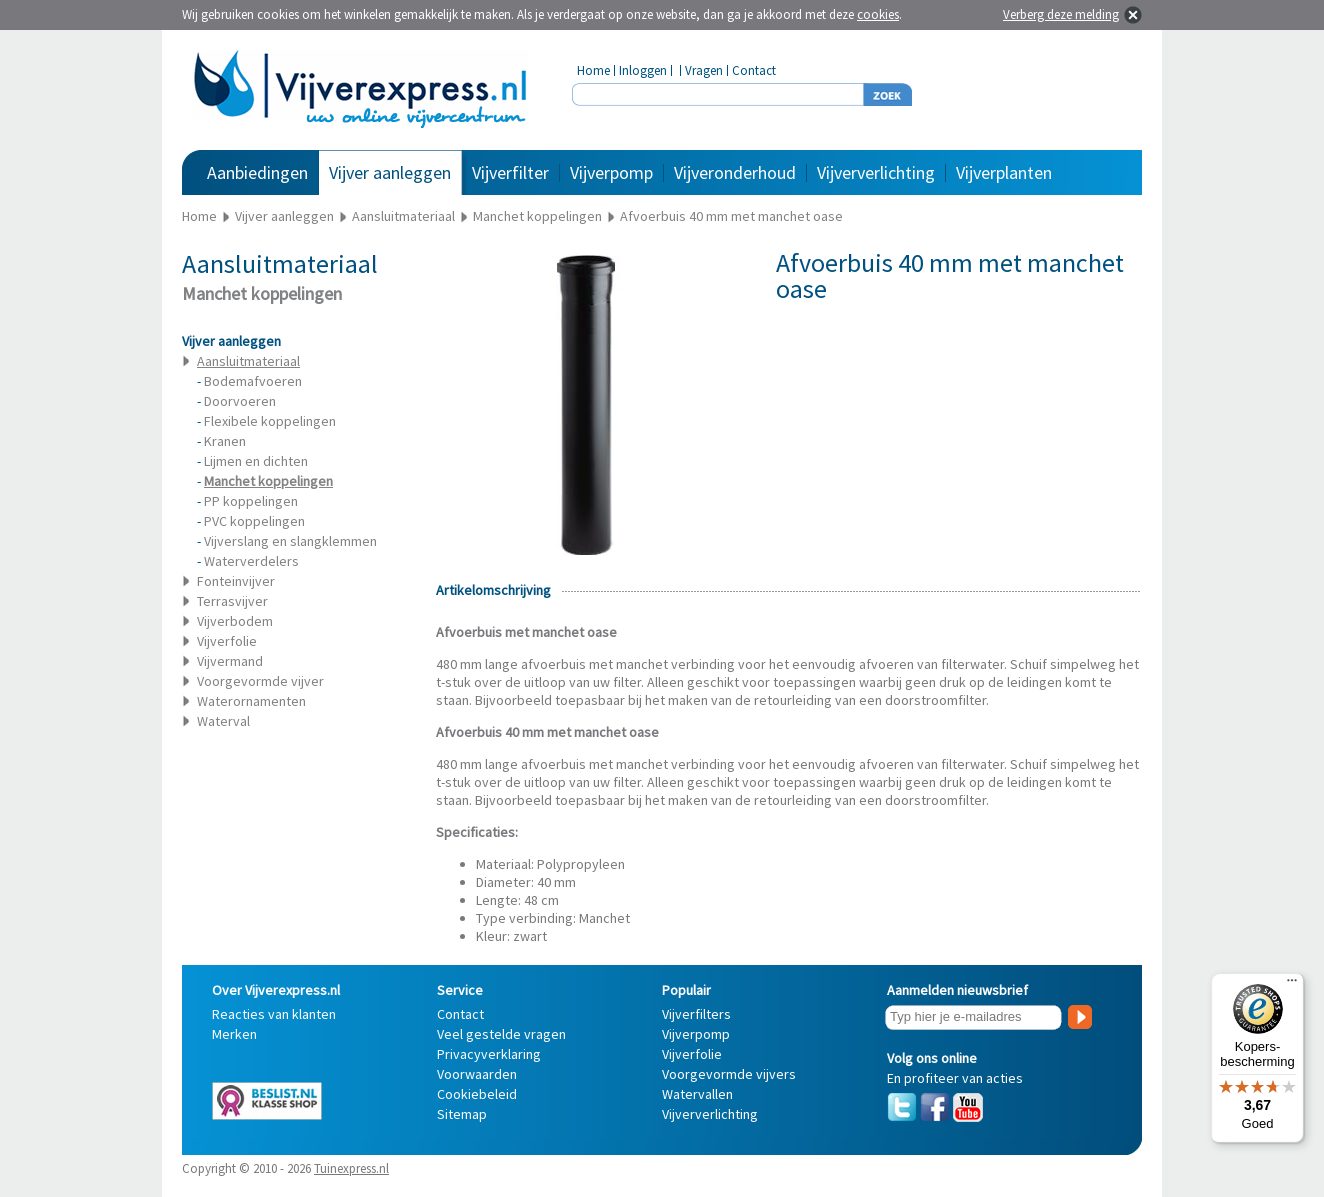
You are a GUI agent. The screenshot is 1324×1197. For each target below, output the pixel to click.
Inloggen (643, 70)
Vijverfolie (227, 641)
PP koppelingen (251, 501)
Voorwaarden (477, 1074)
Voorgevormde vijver (260, 681)
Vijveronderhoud (735, 172)
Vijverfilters (696, 1014)
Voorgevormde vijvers (729, 1074)
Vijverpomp (611, 172)
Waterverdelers (251, 561)
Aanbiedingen (257, 172)
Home (593, 70)
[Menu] (1292, 985)
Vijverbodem (235, 621)
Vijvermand (230, 661)
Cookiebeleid (477, 1094)
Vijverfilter (510, 172)
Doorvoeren (240, 401)
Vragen (704, 70)
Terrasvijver (232, 601)
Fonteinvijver (236, 581)
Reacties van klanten (274, 1014)
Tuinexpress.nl (351, 1168)
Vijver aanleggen (390, 172)
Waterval (223, 721)
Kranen (225, 441)
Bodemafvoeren (253, 381)
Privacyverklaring (489, 1054)
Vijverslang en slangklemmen (290, 541)
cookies (878, 14)
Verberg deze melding (1061, 14)
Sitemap (462, 1114)
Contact (754, 70)
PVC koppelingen (254, 521)
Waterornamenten (251, 701)
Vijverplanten (1004, 172)
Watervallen (697, 1094)
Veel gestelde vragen (501, 1034)
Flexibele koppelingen (270, 421)
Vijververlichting (876, 172)
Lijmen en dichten (256, 461)
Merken (234, 1034)
